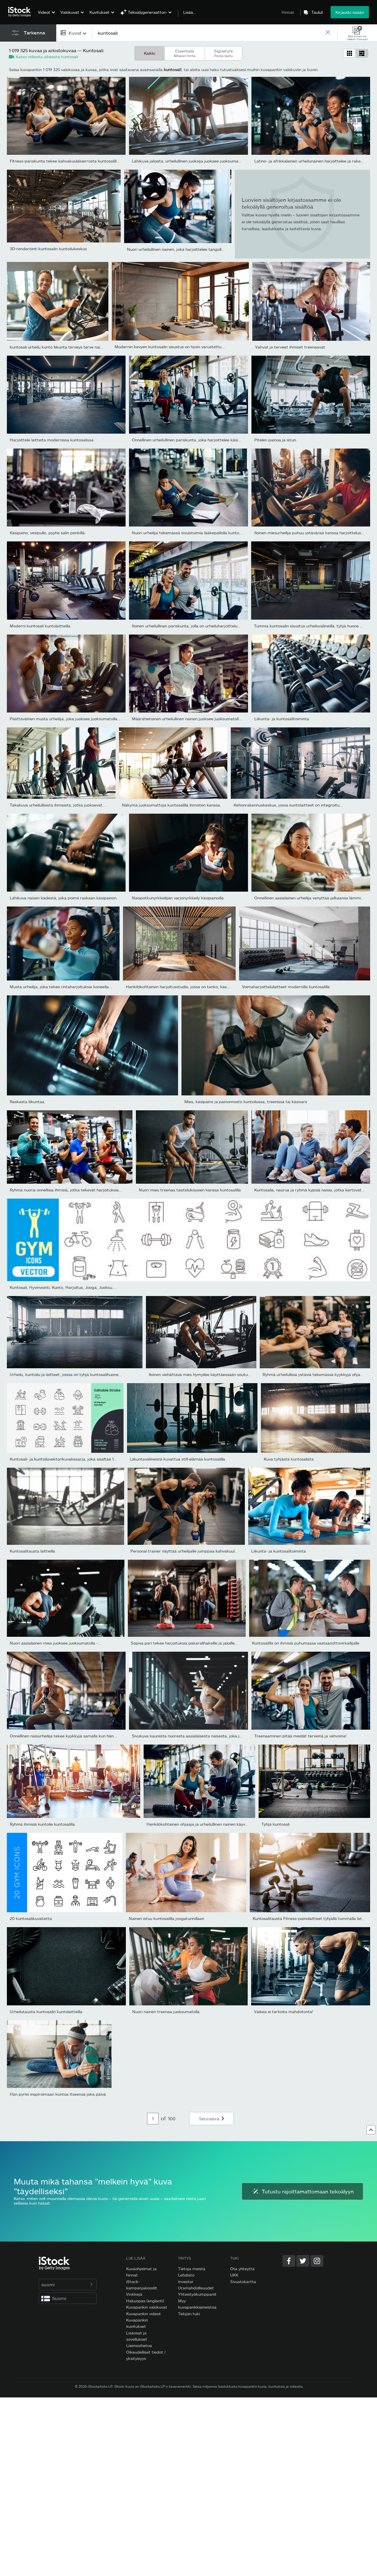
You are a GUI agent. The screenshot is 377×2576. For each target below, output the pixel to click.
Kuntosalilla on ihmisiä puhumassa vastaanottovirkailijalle (305, 1643)
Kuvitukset (99, 12)
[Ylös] (371, 2129)
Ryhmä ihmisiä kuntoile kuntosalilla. (43, 1824)
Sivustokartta (243, 2281)
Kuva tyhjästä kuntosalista (289, 1459)
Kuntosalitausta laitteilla (32, 1551)
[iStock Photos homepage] (21, 12)
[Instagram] (316, 2261)
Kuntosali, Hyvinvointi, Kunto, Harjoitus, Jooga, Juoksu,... (63, 1287)
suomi (67, 2284)
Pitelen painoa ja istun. (275, 439)
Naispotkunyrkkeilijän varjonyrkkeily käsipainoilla (178, 897)
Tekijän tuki (189, 2313)
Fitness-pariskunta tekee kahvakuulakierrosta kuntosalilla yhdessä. (73, 160)
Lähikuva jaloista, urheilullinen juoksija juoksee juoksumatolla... (191, 160)
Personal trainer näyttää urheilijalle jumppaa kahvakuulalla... (187, 1551)
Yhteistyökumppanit (197, 2294)
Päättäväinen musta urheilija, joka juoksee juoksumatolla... (65, 718)
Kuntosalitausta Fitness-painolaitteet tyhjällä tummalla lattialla (312, 1918)
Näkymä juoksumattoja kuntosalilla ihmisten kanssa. (171, 804)
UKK (234, 2274)
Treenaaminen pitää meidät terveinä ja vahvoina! (300, 1735)
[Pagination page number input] (153, 2118)
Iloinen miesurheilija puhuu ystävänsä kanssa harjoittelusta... (311, 532)
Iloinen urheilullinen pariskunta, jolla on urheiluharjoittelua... (187, 625)
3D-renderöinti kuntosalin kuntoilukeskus (48, 248)
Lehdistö (186, 2274)
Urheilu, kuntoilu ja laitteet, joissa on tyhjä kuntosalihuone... (66, 1374)
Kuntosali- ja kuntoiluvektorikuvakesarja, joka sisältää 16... (64, 1459)
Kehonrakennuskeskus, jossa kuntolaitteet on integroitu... (288, 804)
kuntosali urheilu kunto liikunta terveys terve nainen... (60, 346)
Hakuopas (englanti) (145, 2300)
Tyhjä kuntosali (275, 1824)
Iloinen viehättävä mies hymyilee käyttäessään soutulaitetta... (207, 1374)
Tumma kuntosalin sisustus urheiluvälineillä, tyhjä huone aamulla (314, 625)
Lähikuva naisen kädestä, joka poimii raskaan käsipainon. (64, 897)
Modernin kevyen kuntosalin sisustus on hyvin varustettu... (170, 346)
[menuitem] (45, 16)
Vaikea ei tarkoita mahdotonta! (283, 2011)
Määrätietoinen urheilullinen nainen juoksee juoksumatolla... (188, 718)
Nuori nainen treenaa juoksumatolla (166, 2011)
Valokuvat (69, 12)
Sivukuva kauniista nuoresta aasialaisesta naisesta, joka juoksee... (194, 1735)
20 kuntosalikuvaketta (31, 1918)
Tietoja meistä (191, 2268)
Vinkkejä (134, 2294)
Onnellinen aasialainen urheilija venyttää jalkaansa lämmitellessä (314, 897)
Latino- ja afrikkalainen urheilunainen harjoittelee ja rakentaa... (313, 160)
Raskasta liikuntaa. (27, 1101)
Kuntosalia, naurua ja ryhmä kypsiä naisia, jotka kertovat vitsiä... (315, 1189)
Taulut (317, 12)
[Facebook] (288, 2261)
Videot (44, 12)
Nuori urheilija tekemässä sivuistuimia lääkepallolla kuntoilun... (190, 532)
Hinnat (288, 12)
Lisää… (189, 12)
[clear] (327, 32)
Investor (186, 2281)
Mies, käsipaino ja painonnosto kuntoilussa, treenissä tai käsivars (245, 1101)
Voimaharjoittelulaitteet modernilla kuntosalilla (286, 986)
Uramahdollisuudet (196, 2287)
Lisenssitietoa (139, 2345)
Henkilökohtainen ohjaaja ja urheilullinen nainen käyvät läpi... (203, 1824)
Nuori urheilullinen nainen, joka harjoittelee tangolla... (177, 249)
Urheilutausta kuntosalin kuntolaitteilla (46, 2011)
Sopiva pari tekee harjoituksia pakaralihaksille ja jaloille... (184, 1643)
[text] (209, 33)
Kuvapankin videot (143, 2313)
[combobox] (74, 32)
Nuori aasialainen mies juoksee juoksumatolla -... (55, 1643)
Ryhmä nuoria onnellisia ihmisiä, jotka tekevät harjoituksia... (66, 1189)
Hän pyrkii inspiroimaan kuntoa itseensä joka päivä (58, 2094)
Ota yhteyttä (242, 2268)
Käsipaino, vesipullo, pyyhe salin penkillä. (48, 532)
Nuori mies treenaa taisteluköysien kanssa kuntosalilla (190, 1189)
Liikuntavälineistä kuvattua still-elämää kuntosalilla (177, 1459)
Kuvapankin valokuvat (146, 2307)
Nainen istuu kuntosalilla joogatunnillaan (166, 1918)
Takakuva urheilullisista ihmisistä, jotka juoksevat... (58, 804)
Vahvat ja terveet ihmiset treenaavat (290, 346)
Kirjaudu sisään (349, 12)
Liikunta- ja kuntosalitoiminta (281, 718)
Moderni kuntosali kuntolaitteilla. (40, 625)
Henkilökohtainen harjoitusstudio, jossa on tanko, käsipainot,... (185, 986)
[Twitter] (302, 2261)
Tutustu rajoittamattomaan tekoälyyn (302, 2191)
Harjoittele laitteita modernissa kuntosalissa (51, 439)
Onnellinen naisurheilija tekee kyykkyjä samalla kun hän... (63, 1735)
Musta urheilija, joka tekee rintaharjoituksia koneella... (61, 986)
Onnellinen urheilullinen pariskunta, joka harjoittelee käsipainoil (191, 439)
